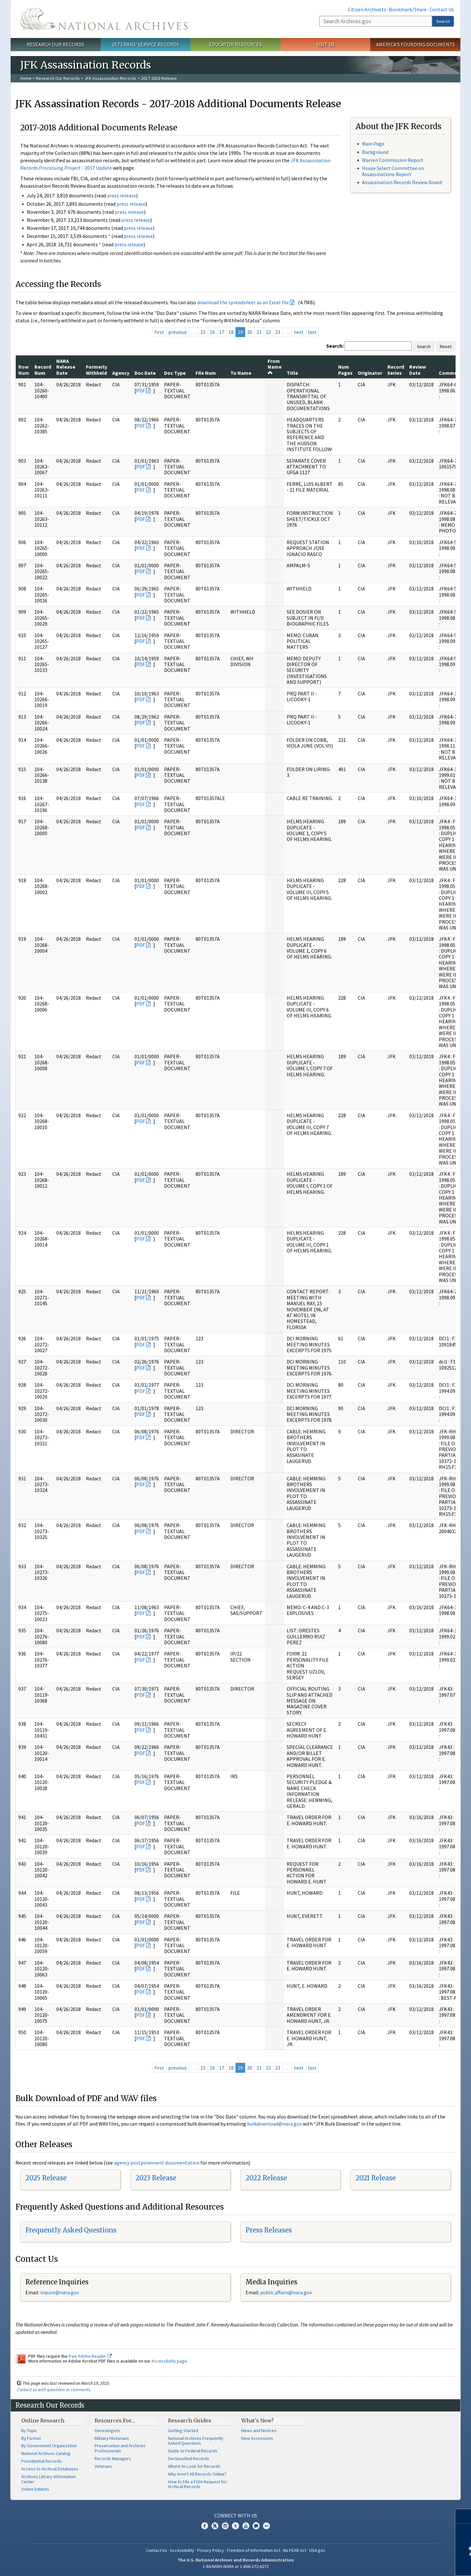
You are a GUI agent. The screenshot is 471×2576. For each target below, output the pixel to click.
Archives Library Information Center (48, 2479)
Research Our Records (55, 44)
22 (268, 332)
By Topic (29, 2430)
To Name (240, 373)
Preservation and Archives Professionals (120, 2448)
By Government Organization (49, 2446)
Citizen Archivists (367, 9)
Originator (370, 373)
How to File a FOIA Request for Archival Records (197, 2484)
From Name (275, 366)
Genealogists (107, 2430)
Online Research (42, 2420)
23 (277, 332)
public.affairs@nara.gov (286, 2292)
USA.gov (317, 2550)
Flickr (266, 2526)
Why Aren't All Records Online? (197, 2474)
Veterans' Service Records (145, 44)
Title (292, 373)
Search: (335, 346)
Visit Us (325, 44)
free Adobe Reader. (90, 2356)
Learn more (414, 2564)
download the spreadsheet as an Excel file (243, 302)
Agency (120, 373)
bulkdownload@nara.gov (274, 2123)
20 (249, 332)
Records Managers (113, 2458)
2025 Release (46, 2178)
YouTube (246, 2526)
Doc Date (145, 373)
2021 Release (376, 2178)
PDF (140, 390)
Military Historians (112, 2438)
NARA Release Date (65, 367)
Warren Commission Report (392, 160)
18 (231, 332)
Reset (445, 346)
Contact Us (441, 9)
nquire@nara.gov (60, 2292)
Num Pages (345, 369)
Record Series (395, 369)
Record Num (42, 369)
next (299, 332)
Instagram (225, 2526)
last (312, 332)
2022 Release (266, 2178)
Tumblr (235, 2526)
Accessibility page (169, 2361)
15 (203, 332)
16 (212, 332)
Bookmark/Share (408, 9)
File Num (206, 373)
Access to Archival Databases (49, 2469)
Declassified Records (188, 2458)
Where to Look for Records (194, 2466)
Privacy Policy (210, 2550)
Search (443, 21)
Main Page (373, 143)
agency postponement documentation (156, 2162)
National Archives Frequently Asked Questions (195, 2440)
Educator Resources (235, 44)
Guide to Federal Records (192, 2451)
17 (221, 332)
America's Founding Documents (415, 44)
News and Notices (258, 2430)
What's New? (257, 2420)
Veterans (103, 2466)
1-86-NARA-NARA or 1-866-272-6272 (236, 2566)
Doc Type (175, 373)
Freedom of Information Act (253, 2550)
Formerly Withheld (96, 369)
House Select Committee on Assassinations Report (393, 171)
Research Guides (189, 2420)
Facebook (204, 2526)
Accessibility (182, 2550)
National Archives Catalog (45, 2453)
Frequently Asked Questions (70, 2230)
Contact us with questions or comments (53, 2389)
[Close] (463, 2516)
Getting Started (183, 2430)
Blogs (256, 2526)
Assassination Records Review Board (402, 182)
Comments (452, 373)
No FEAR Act (294, 2550)
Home (26, 78)
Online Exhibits (35, 2489)
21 (259, 332)
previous (177, 332)
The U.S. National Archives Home (104, 19)
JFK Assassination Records (110, 78)
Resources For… (115, 2420)
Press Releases (268, 2230)
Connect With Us (235, 2515)
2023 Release (155, 2178)
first (159, 332)
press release (121, 195)
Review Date (417, 369)
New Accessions (257, 2438)
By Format (31, 2438)
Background (375, 152)
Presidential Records (41, 2461)
